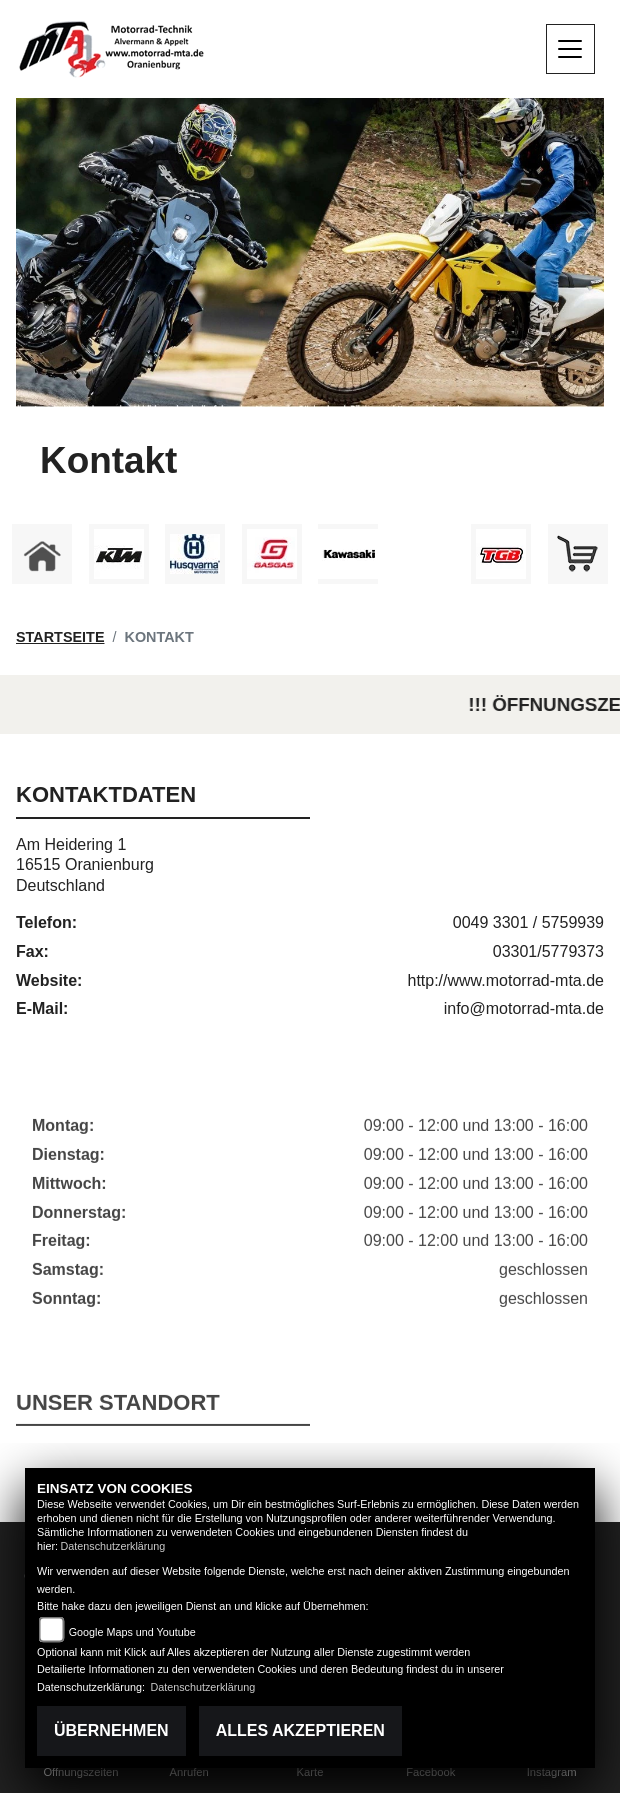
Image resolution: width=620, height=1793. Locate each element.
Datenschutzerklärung (112, 1546)
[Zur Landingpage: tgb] (501, 554)
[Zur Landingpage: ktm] (119, 554)
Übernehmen (111, 1730)
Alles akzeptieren (300, 1730)
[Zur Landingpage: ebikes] (425, 554)
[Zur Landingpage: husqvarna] (195, 554)
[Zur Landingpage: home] (42, 554)
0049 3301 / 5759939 (528, 922)
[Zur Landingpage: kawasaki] (348, 554)
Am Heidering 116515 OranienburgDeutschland (85, 865)
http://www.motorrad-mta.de (505, 980)
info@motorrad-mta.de (524, 1008)
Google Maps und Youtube (132, 1632)
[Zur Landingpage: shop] (578, 554)
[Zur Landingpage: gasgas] (272, 554)
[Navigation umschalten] (571, 49)
